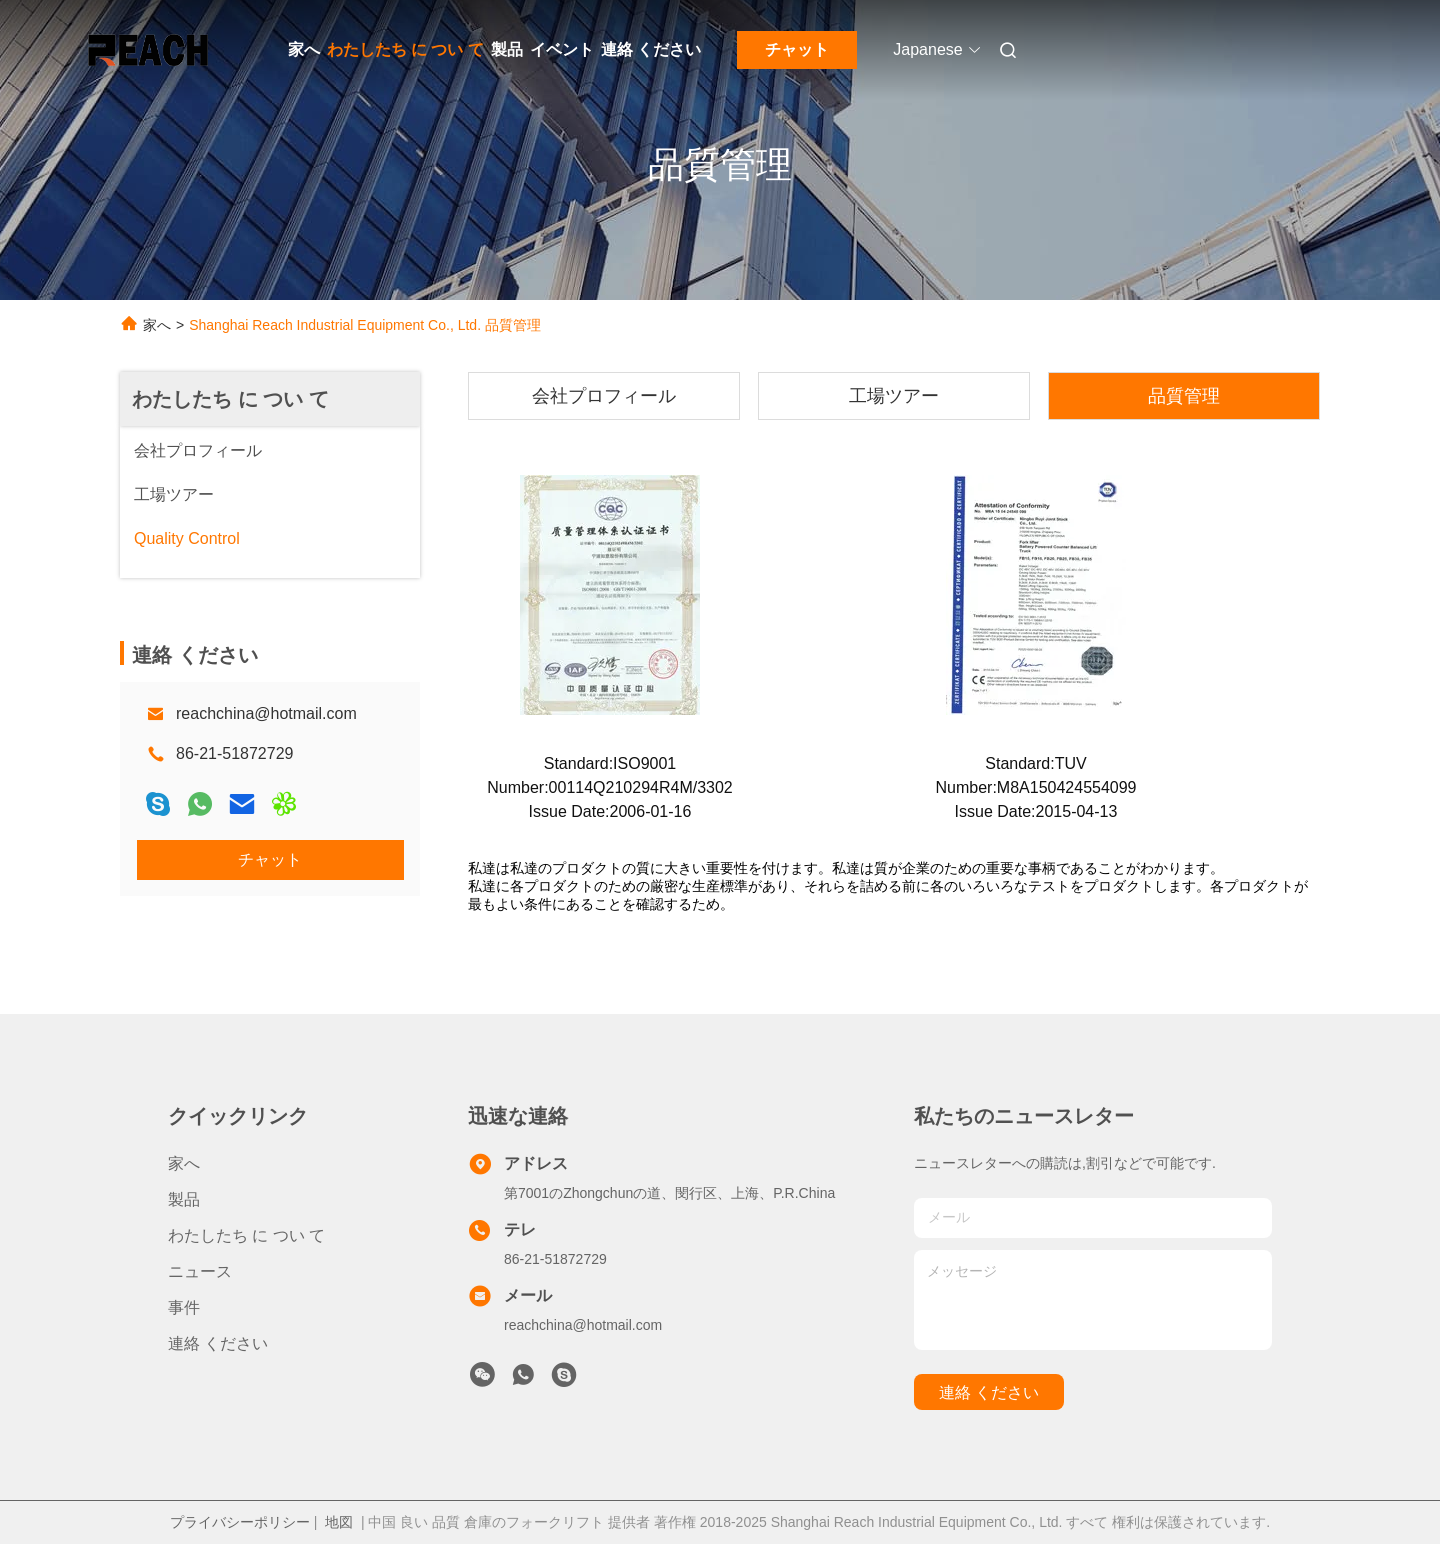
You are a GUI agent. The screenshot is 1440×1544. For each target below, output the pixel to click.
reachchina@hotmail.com (266, 713)
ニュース (200, 1271)
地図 (339, 1522)
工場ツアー (894, 396)
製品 (507, 49)
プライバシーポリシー (240, 1522)
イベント (562, 49)
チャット (797, 49)
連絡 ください (651, 49)
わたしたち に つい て (405, 49)
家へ (304, 49)
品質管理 (1184, 396)
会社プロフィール (604, 396)
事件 (184, 1307)
